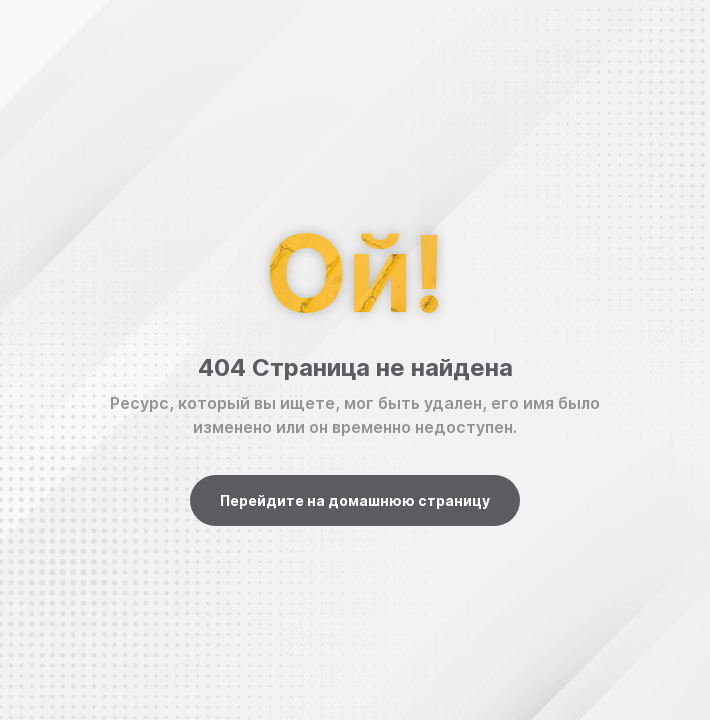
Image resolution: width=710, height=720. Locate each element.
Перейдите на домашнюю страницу (355, 500)
